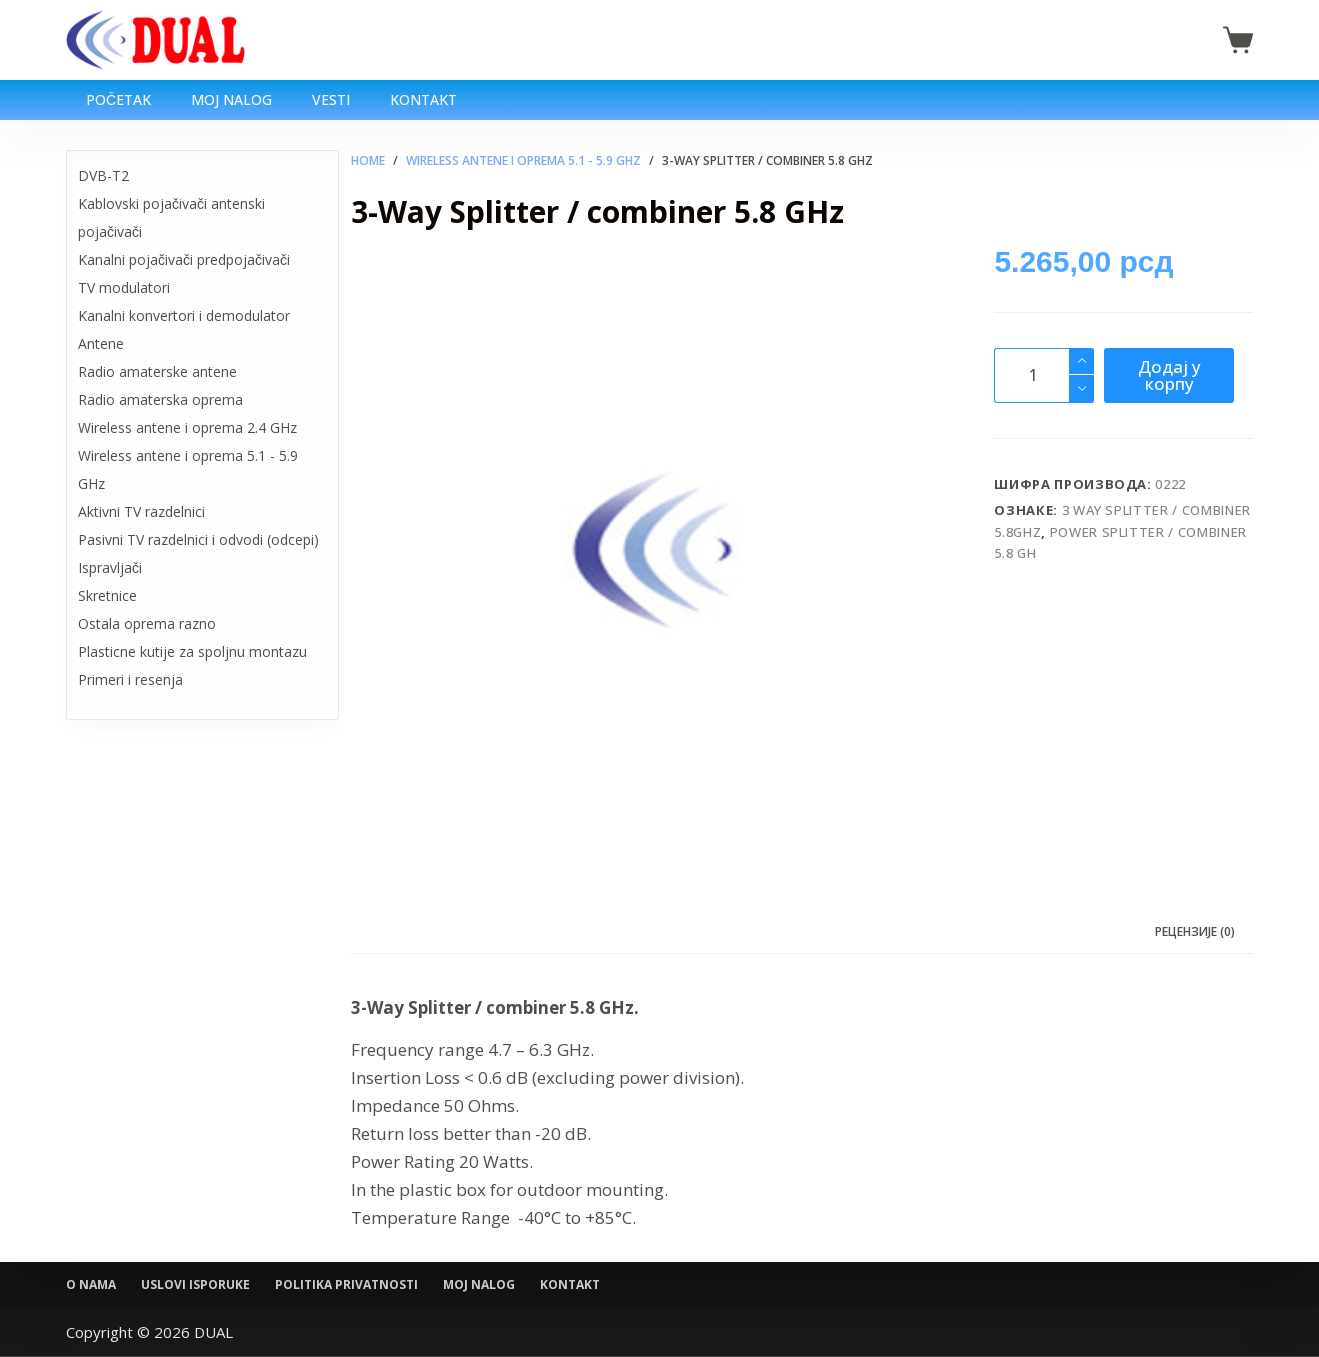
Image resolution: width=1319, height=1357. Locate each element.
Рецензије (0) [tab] (1195, 931)
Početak (118, 99)
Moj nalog (231, 99)
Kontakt (423, 99)
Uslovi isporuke (195, 1285)
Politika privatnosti (346, 1285)
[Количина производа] (1044, 375)
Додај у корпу (1169, 375)
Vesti (331, 99)
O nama (91, 1285)
